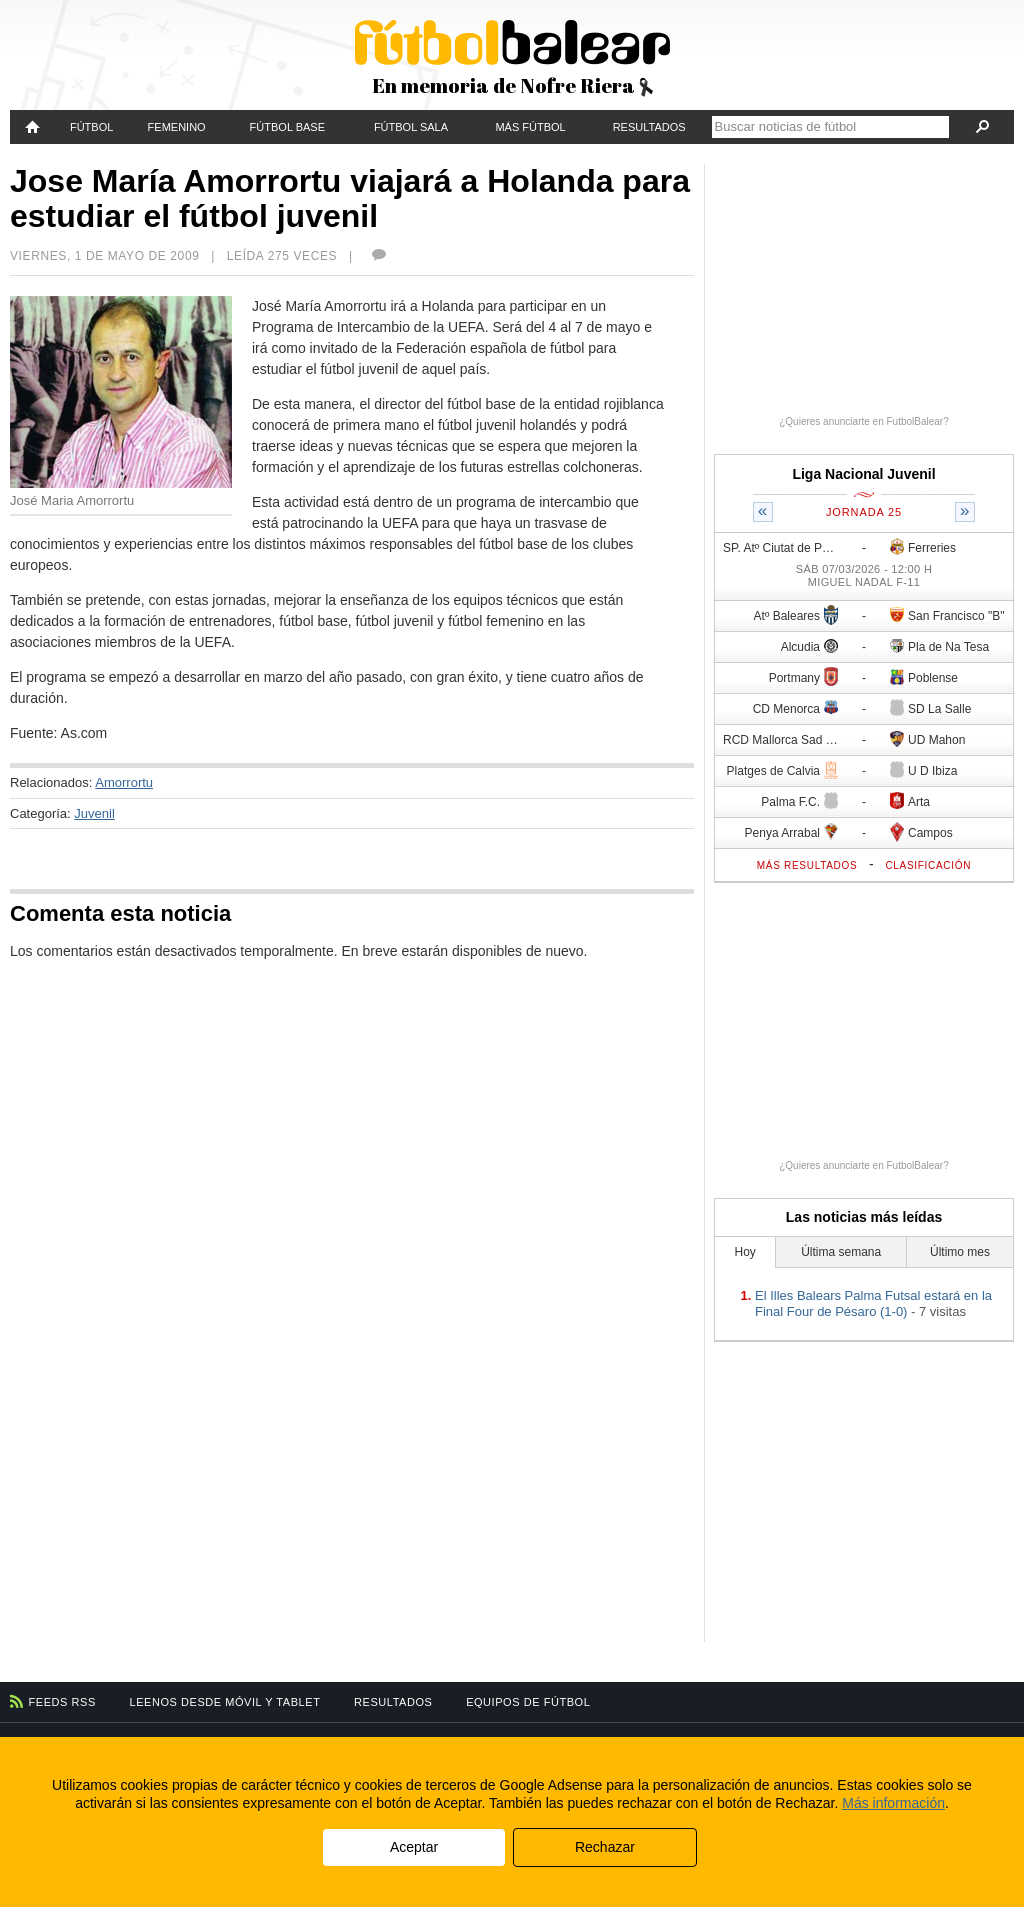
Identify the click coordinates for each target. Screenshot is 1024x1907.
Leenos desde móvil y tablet (225, 1702)
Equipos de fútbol (528, 1702)
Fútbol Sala (411, 127)
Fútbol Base (287, 127)
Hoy (745, 1252)
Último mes (960, 1252)
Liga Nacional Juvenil (863, 474)
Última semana (841, 1252)
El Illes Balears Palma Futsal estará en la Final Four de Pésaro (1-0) (873, 1303)
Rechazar (605, 1847)
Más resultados (807, 865)
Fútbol (91, 127)
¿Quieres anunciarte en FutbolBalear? (864, 421)
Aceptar (414, 1847)
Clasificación (928, 865)
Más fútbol (530, 127)
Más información (893, 1803)
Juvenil (94, 813)
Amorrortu (124, 782)
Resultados (649, 127)
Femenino (177, 127)
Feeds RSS (62, 1702)
